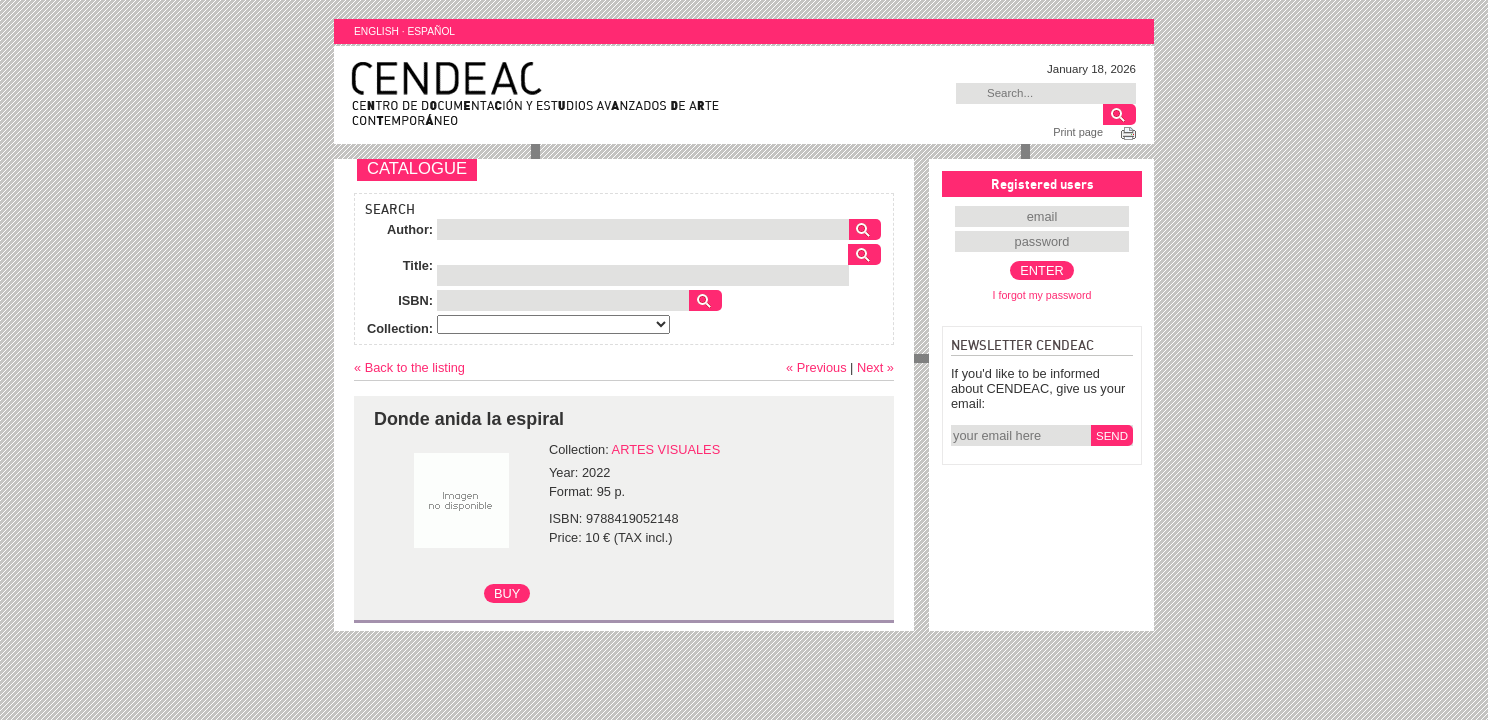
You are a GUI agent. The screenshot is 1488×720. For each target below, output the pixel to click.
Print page (1078, 132)
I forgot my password (1042, 295)
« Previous (816, 367)
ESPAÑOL (431, 31)
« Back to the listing (409, 367)
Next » (875, 367)
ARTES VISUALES (666, 449)
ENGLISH (376, 31)
